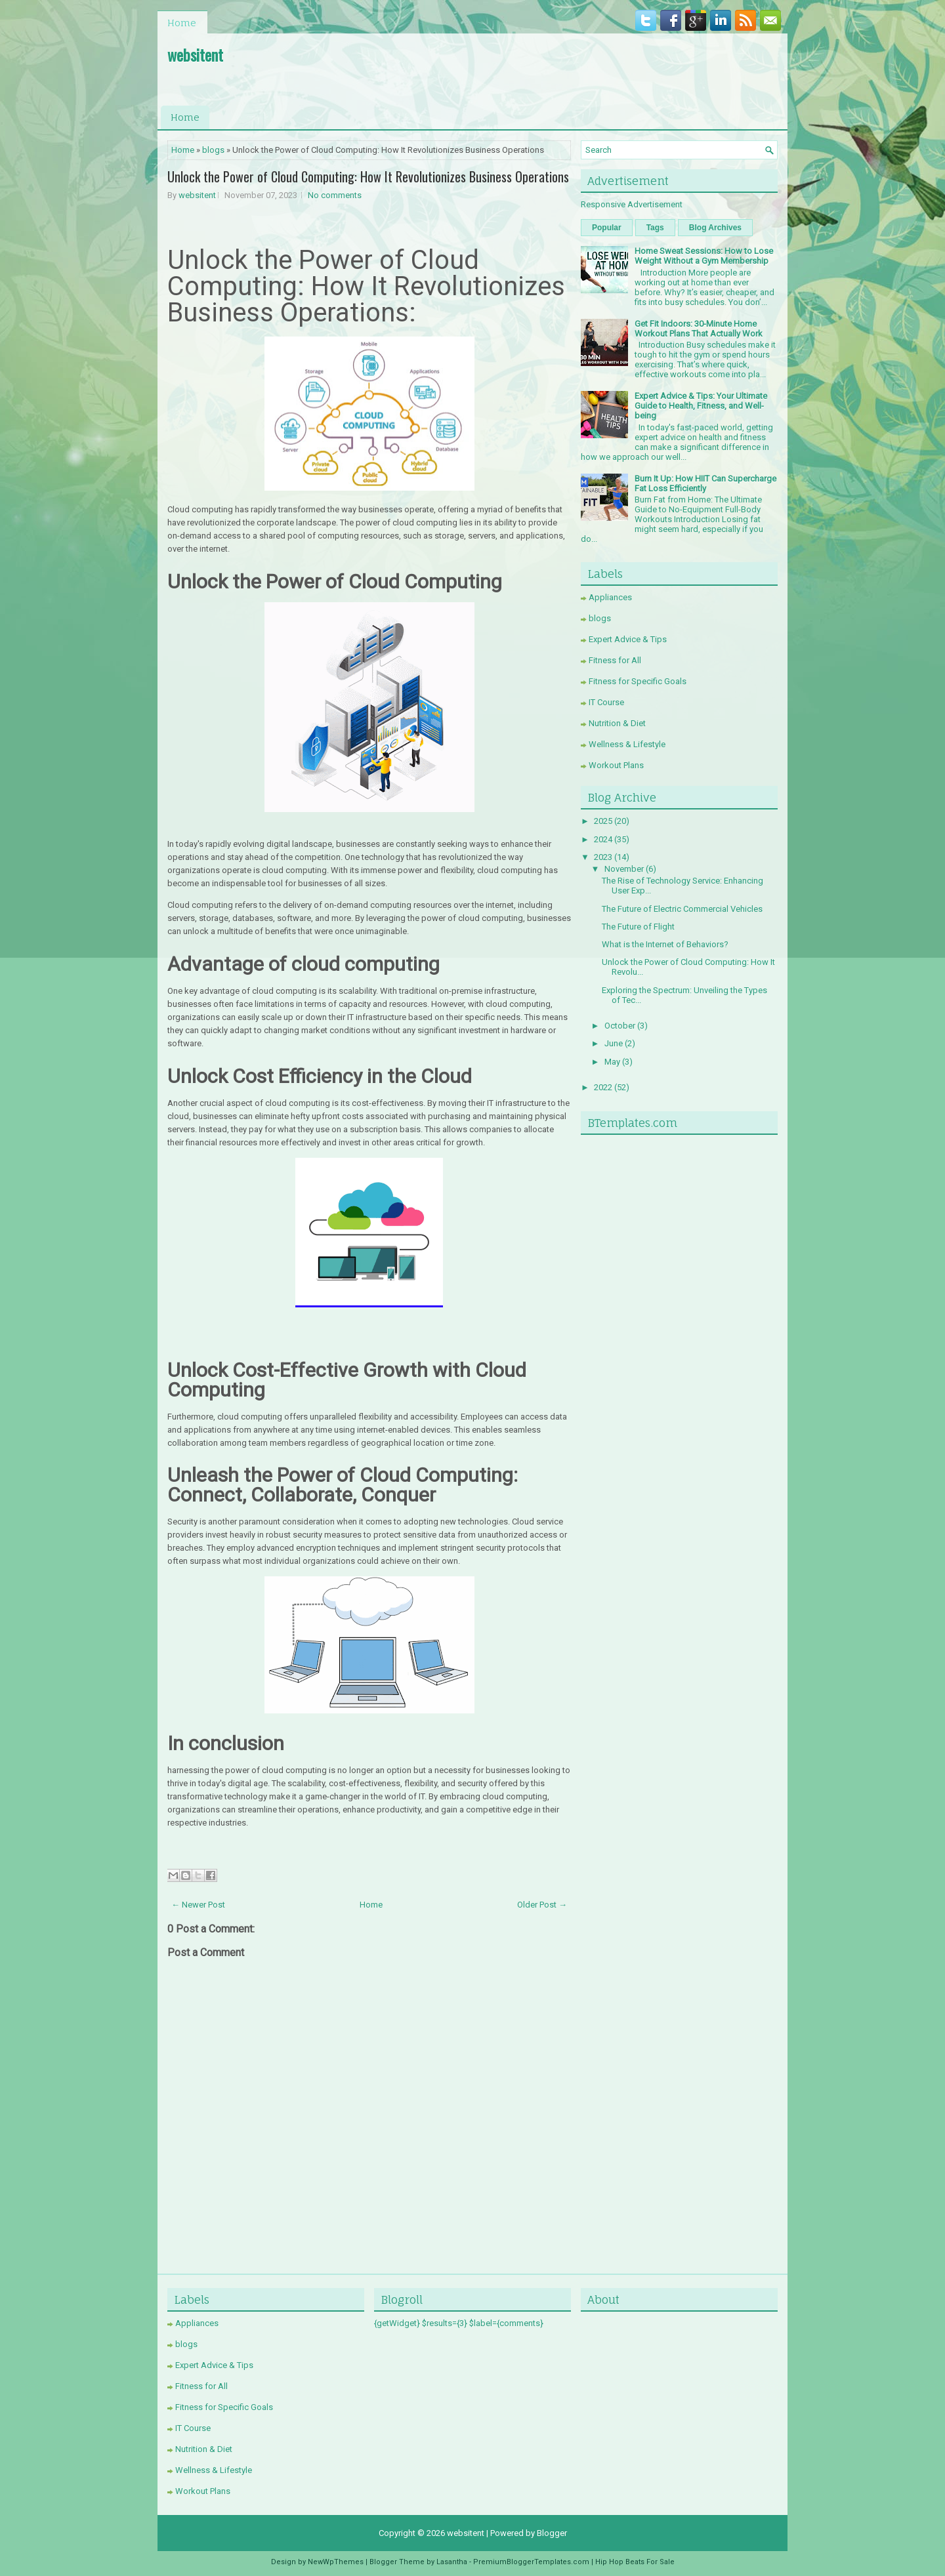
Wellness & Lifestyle (627, 744)
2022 (603, 1087)
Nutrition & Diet (617, 723)
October (619, 1026)
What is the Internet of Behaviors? (665, 944)
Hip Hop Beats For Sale (635, 2562)
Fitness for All (615, 660)
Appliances (610, 597)
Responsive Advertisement (631, 204)
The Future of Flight (638, 926)
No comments (335, 195)
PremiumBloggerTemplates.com (531, 2562)
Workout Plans (616, 765)
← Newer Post (198, 1905)
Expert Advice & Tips (628, 639)
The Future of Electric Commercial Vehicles (682, 909)
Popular (606, 227)
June (613, 1043)
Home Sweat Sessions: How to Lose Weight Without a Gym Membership (704, 256)
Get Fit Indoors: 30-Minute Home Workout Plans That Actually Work (699, 328)
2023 (603, 857)
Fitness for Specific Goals (637, 681)
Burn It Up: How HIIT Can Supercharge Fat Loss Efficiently (705, 483)
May (612, 1062)
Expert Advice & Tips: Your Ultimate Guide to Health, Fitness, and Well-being (701, 405)
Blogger (552, 2533)
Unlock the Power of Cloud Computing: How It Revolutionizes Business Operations (368, 176)
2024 (603, 839)
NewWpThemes (336, 2562)
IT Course (606, 702)
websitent (195, 54)
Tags (655, 227)
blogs (213, 150)
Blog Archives (715, 227)
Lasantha (451, 2562)
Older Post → (542, 1905)
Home (181, 22)
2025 (603, 821)
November (624, 869)
